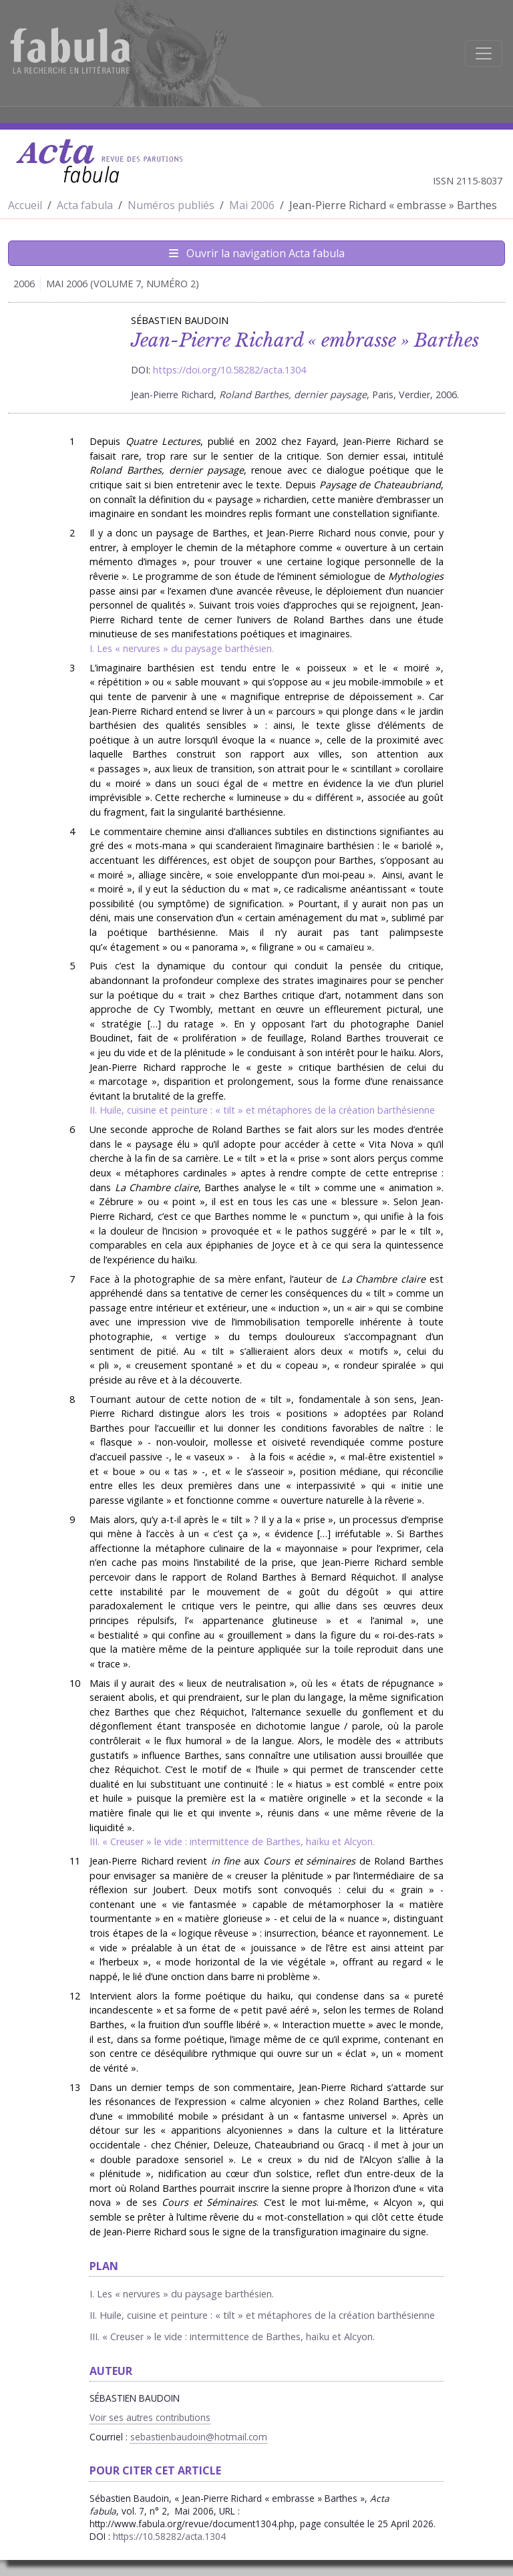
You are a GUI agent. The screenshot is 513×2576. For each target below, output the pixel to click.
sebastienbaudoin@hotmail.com (198, 2436)
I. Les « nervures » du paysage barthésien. (182, 648)
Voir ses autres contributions (150, 2417)
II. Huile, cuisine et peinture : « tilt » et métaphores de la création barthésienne (262, 1110)
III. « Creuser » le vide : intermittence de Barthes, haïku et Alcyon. (232, 1841)
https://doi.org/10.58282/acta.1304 (229, 369)
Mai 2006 (252, 205)
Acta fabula (85, 205)
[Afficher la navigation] (483, 53)
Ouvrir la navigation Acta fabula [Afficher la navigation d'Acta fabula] (257, 253)
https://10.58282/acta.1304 (169, 2536)
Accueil (25, 205)
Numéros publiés (171, 205)
